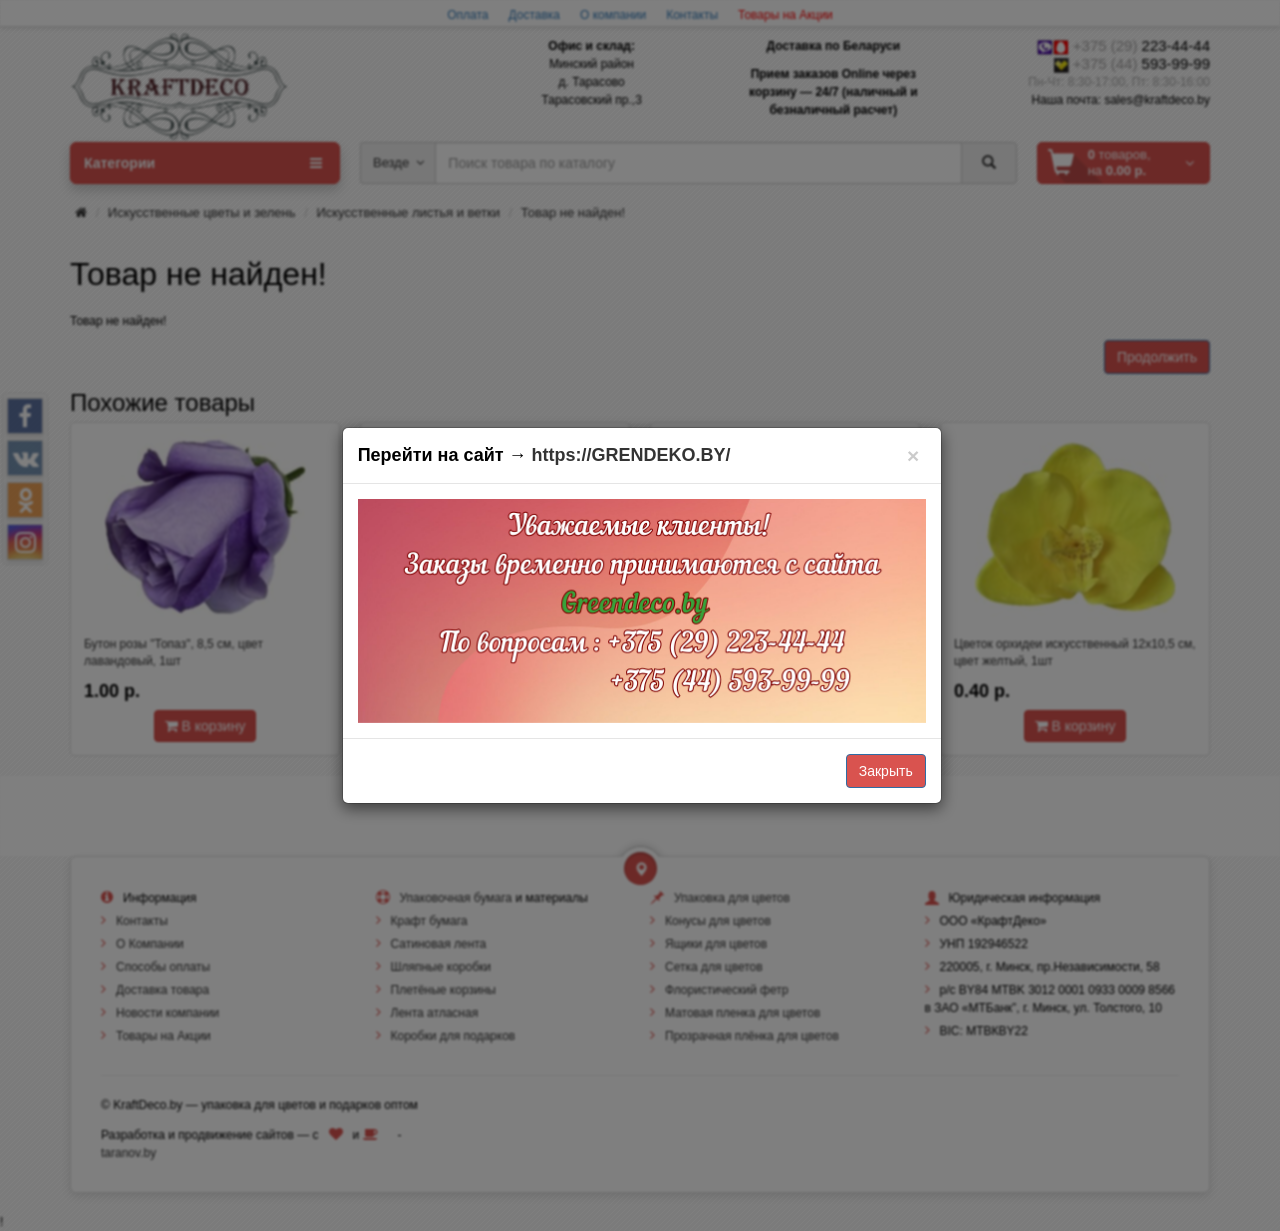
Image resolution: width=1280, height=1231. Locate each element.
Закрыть (886, 771)
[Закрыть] (913, 455)
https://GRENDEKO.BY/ (631, 455)
